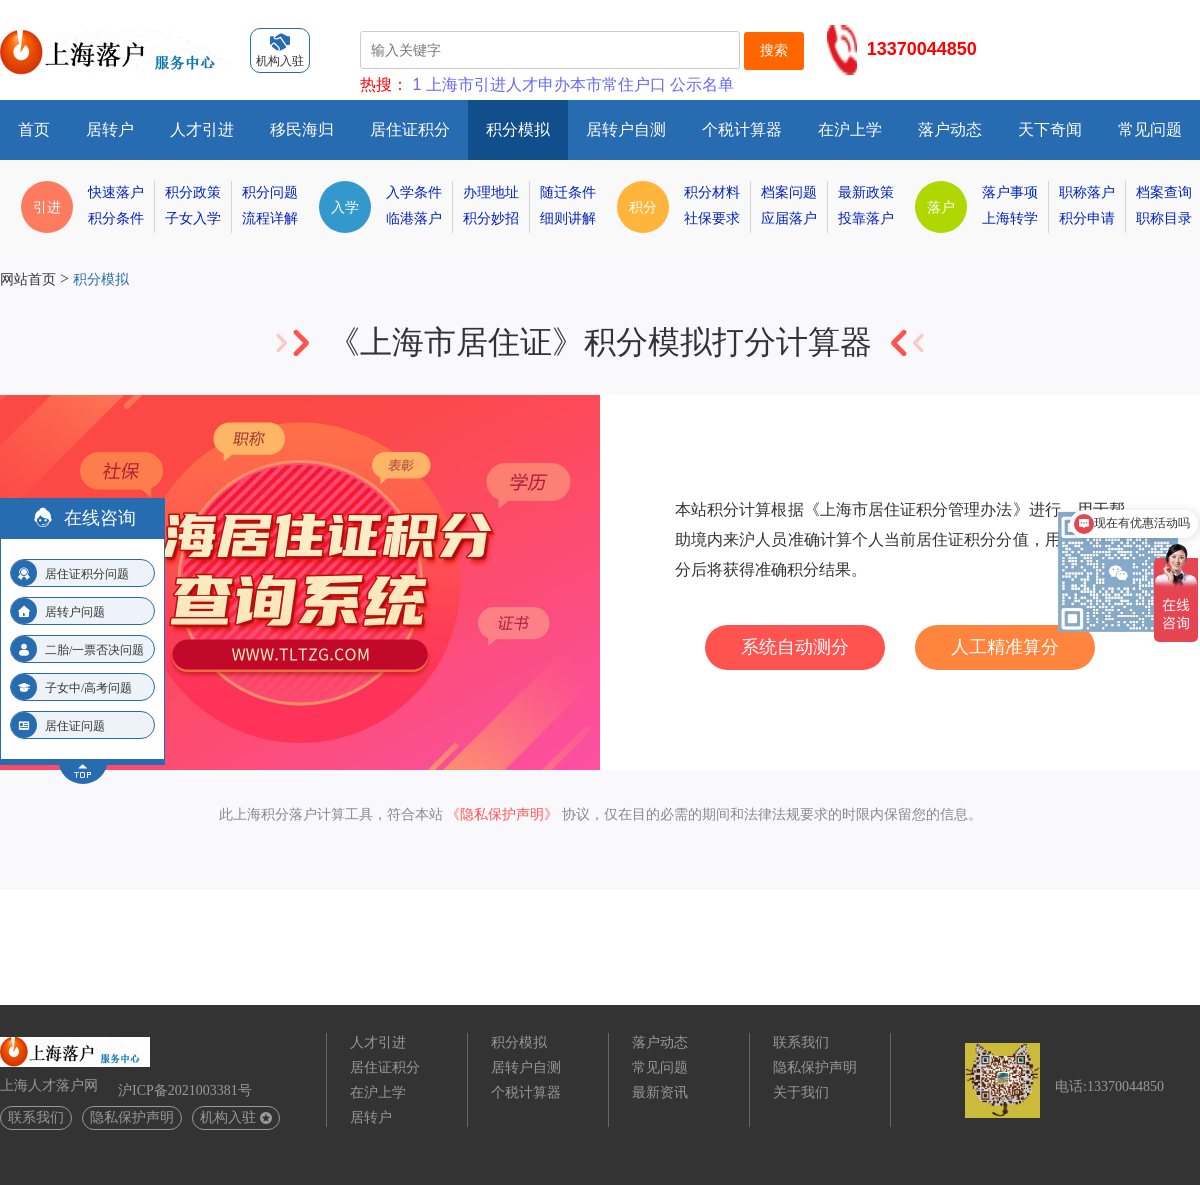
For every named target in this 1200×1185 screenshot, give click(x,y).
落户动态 (950, 129)
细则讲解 (568, 218)
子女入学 (193, 218)
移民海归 (302, 129)
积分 (643, 207)
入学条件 (414, 192)
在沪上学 (850, 129)
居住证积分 (410, 129)
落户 (941, 207)
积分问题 (270, 192)
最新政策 (866, 192)
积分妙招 (491, 218)
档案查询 (1164, 192)
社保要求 (712, 218)
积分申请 (1087, 218)
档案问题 (789, 192)
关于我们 (801, 1092)
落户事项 (1010, 192)
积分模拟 (518, 129)
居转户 (110, 129)
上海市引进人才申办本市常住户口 (546, 84)
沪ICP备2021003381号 (185, 1090)
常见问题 (1150, 129)
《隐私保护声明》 (502, 814)
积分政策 (193, 192)
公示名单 (702, 84)
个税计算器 (742, 129)
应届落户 (789, 218)
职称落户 (1087, 192)
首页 (34, 129)
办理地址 (491, 192)
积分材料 (712, 192)
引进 (47, 207)
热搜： (384, 84)
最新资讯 (660, 1092)
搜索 (774, 50)
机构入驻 (236, 1117)
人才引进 (202, 129)
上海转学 (1010, 218)
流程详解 (270, 218)
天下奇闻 (1050, 129)
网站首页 (28, 279)
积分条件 (116, 218)
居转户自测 (626, 129)
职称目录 (1164, 218)
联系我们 (36, 1117)
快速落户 (116, 192)
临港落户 (414, 218)
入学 (345, 207)
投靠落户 (866, 218)
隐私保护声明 (132, 1117)
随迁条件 (568, 192)
